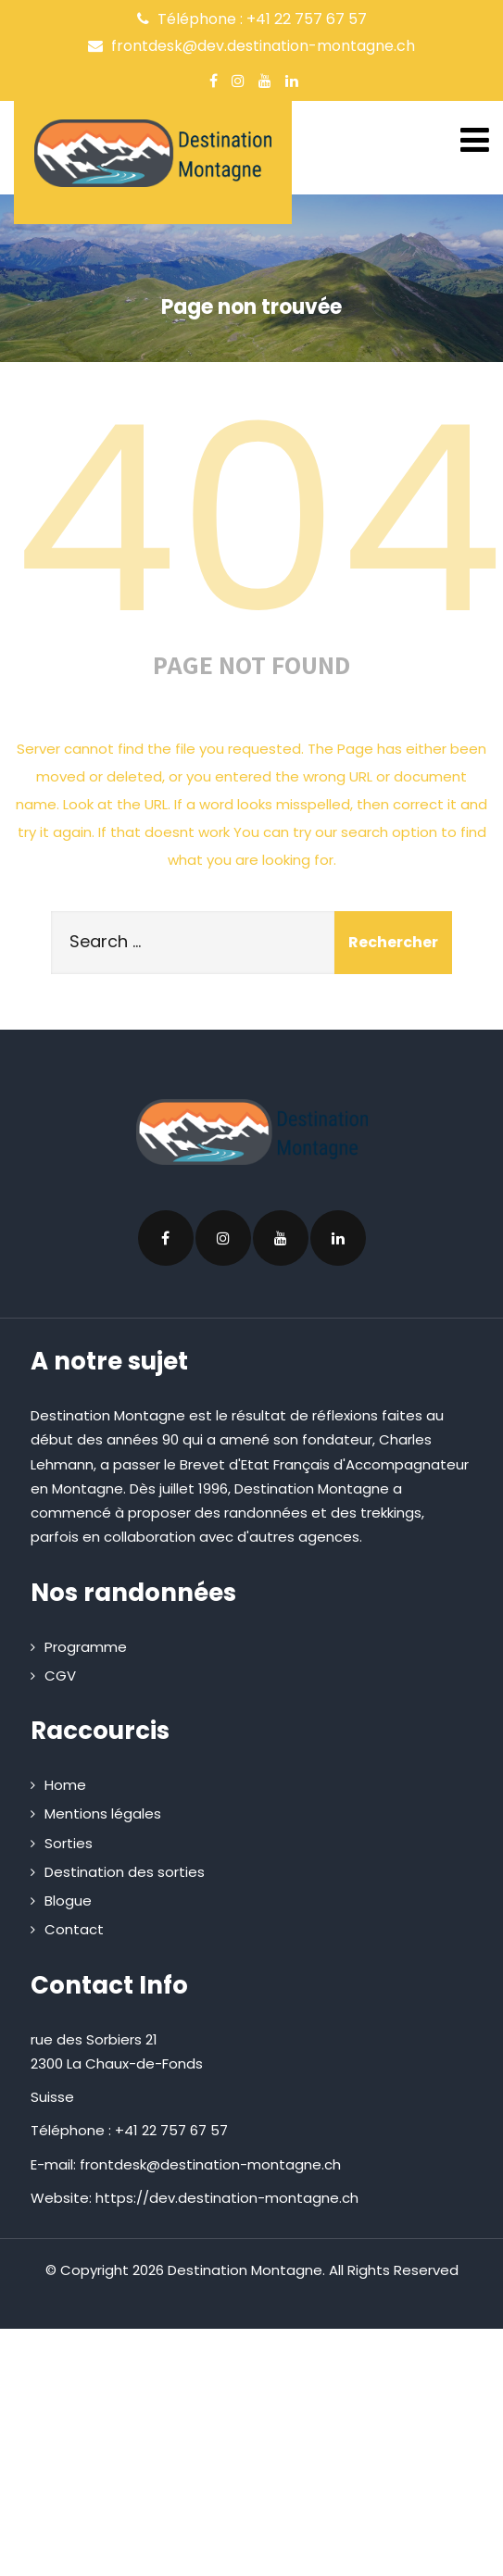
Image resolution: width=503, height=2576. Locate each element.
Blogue (68, 1900)
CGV (60, 1675)
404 (258, 519)
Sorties (68, 1843)
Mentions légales (102, 1813)
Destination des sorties (124, 1872)
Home (65, 1784)
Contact (74, 1929)
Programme (85, 1647)
